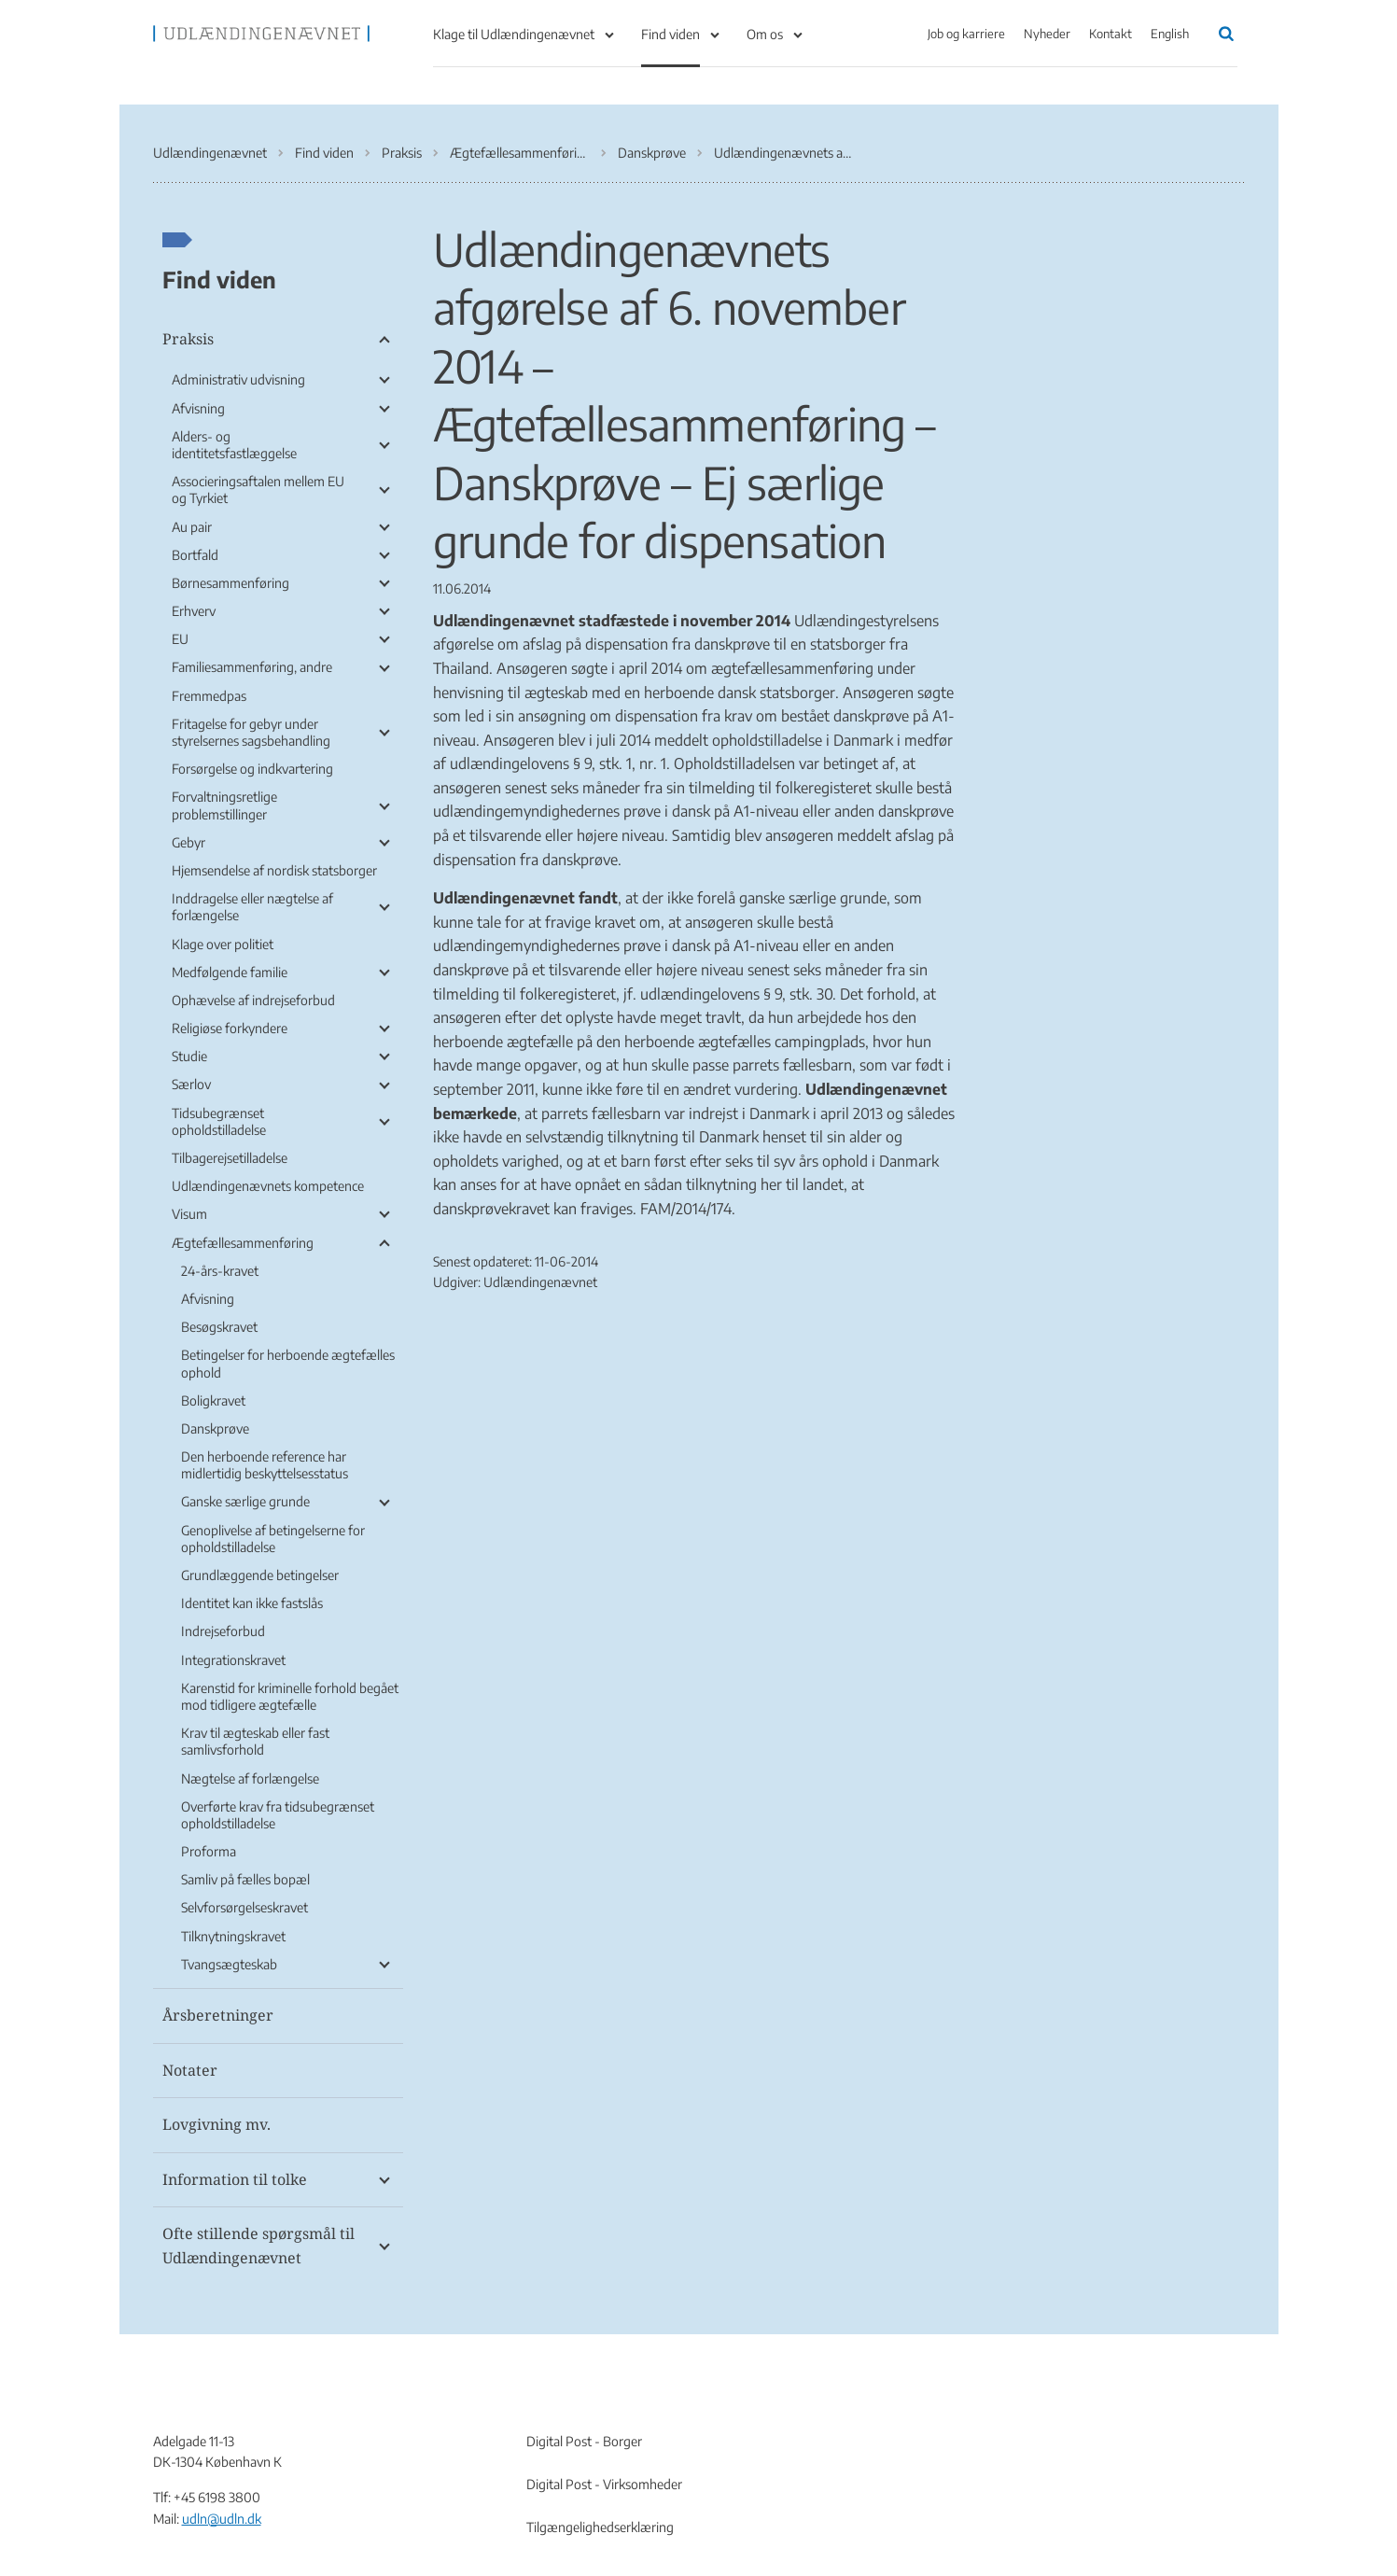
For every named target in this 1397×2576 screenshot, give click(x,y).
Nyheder (1047, 33)
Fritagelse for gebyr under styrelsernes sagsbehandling (251, 732)
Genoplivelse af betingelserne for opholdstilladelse (273, 1538)
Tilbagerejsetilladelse (229, 1158)
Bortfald (195, 555)
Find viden (670, 34)
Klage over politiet (222, 944)
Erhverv (194, 611)
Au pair (192, 527)
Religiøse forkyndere (229, 1028)
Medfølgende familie (229, 972)
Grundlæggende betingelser (260, 1575)
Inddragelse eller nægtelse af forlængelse (252, 906)
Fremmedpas (209, 696)
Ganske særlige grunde (245, 1501)
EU (180, 639)
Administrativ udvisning (238, 379)
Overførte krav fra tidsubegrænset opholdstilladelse (277, 1815)
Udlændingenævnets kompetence (268, 1186)
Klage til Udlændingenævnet (513, 34)
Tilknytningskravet (233, 1936)
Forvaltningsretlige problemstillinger (224, 805)
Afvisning (198, 408)
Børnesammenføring (230, 583)
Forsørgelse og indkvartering (252, 769)
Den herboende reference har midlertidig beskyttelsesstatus (264, 1465)
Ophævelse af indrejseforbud (253, 1000)
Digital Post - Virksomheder (604, 2484)
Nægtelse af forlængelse (250, 1778)
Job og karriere (966, 33)
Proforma (208, 1851)
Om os (765, 34)
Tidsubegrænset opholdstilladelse (219, 1121)
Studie (189, 1056)
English (1170, 33)
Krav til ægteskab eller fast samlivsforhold (255, 1741)
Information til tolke (234, 2179)
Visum (189, 1214)
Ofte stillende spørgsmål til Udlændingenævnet (258, 2245)
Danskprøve (215, 1428)
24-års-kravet (219, 1271)
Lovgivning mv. (216, 2124)
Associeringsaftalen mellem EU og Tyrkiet (258, 489)
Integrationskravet (233, 1660)
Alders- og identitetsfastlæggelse (234, 444)
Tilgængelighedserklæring (600, 2527)
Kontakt (1110, 33)
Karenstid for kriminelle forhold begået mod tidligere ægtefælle (289, 1696)
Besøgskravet (219, 1327)
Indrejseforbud (223, 1631)
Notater (189, 2070)
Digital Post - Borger (584, 2441)
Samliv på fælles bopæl (245, 1879)
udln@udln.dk (221, 2519)
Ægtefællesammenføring (243, 1243)
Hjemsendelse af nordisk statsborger (274, 870)
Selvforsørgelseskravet (244, 1907)
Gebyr (188, 842)
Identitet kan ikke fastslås (252, 1603)
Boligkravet (213, 1400)
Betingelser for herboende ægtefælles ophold (288, 1363)
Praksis (188, 339)
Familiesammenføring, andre (252, 667)
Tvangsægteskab (229, 1964)
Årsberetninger (217, 2015)
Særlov (191, 1084)
